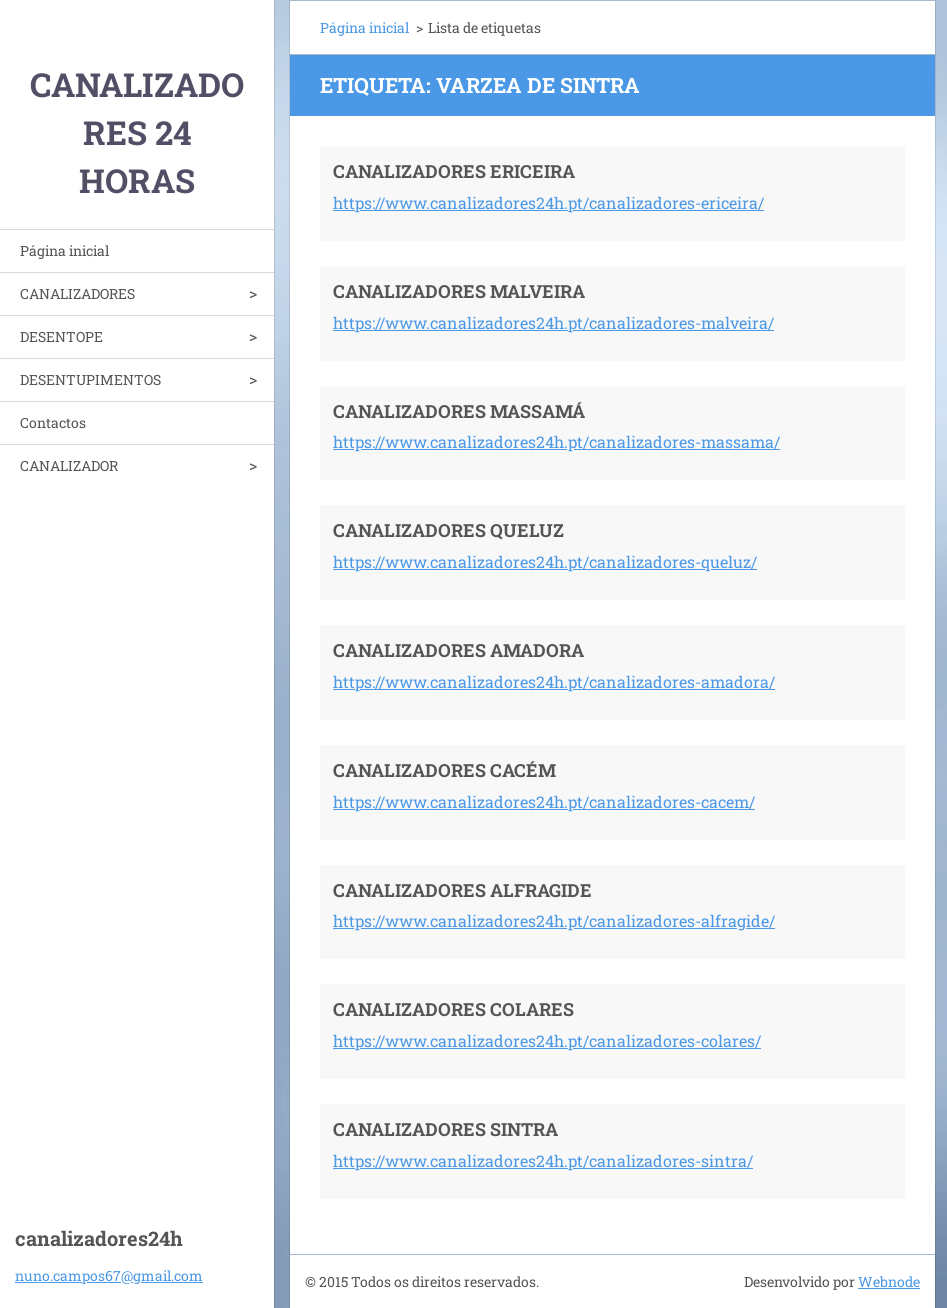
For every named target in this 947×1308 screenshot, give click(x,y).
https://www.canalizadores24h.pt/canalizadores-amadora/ (554, 681)
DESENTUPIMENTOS (90, 379)
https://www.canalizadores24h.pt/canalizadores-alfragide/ (554, 920)
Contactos (53, 422)
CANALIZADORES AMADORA (458, 650)
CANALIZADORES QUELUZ (448, 530)
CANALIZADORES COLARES (453, 1009)
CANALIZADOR (69, 465)
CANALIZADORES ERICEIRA (454, 171)
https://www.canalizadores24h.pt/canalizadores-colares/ (547, 1040)
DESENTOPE (61, 336)
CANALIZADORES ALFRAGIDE (462, 890)
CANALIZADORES (77, 293)
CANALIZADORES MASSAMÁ (459, 411)
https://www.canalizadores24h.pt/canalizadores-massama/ (556, 441)
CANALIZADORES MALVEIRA (459, 291)
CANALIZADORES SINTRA (445, 1129)
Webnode (889, 1281)
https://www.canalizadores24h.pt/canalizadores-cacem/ (544, 801)
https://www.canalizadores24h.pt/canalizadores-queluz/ (545, 561)
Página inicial (64, 250)
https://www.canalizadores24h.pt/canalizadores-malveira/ (553, 322)
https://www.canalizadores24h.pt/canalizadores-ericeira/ (548, 202)
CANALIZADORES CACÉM (444, 770)
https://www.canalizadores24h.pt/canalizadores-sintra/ (543, 1160)
